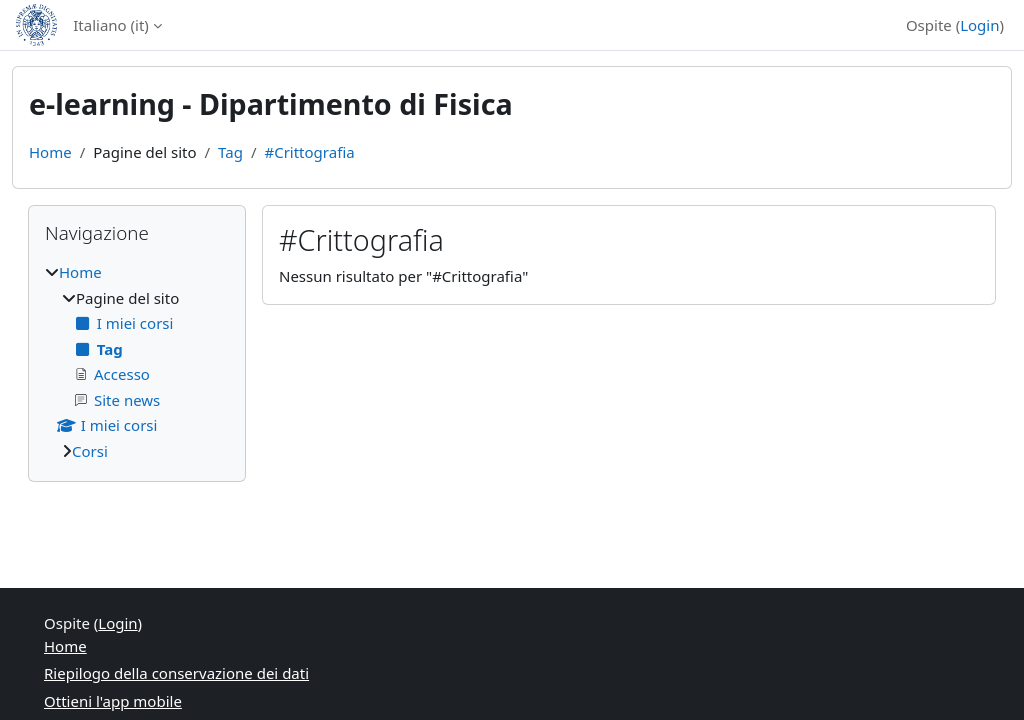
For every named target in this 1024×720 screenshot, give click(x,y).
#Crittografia (309, 152)
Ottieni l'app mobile (113, 701)
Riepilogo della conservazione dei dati (176, 673)
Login (979, 25)
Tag (230, 152)
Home (50, 152)
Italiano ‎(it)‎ (111, 25)
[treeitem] (137, 361)
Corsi (90, 451)
